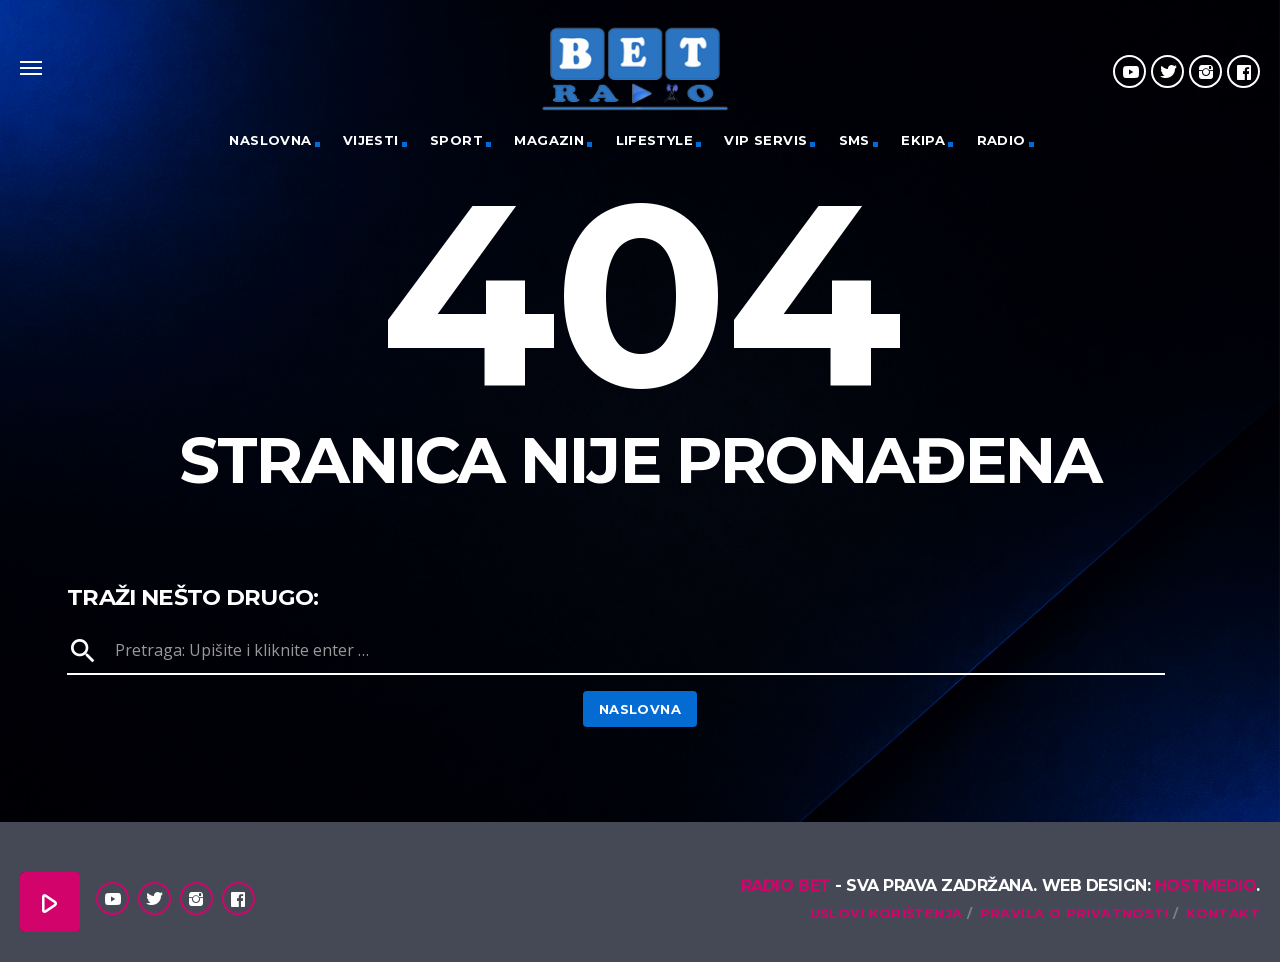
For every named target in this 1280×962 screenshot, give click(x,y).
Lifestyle (655, 140)
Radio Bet (786, 885)
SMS (854, 140)
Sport (456, 140)
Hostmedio (1206, 885)
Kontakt (1223, 913)
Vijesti (371, 140)
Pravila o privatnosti (1074, 913)
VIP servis (765, 140)
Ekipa (923, 140)
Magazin (549, 140)
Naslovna (270, 140)
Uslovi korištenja (886, 913)
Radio (1001, 140)
